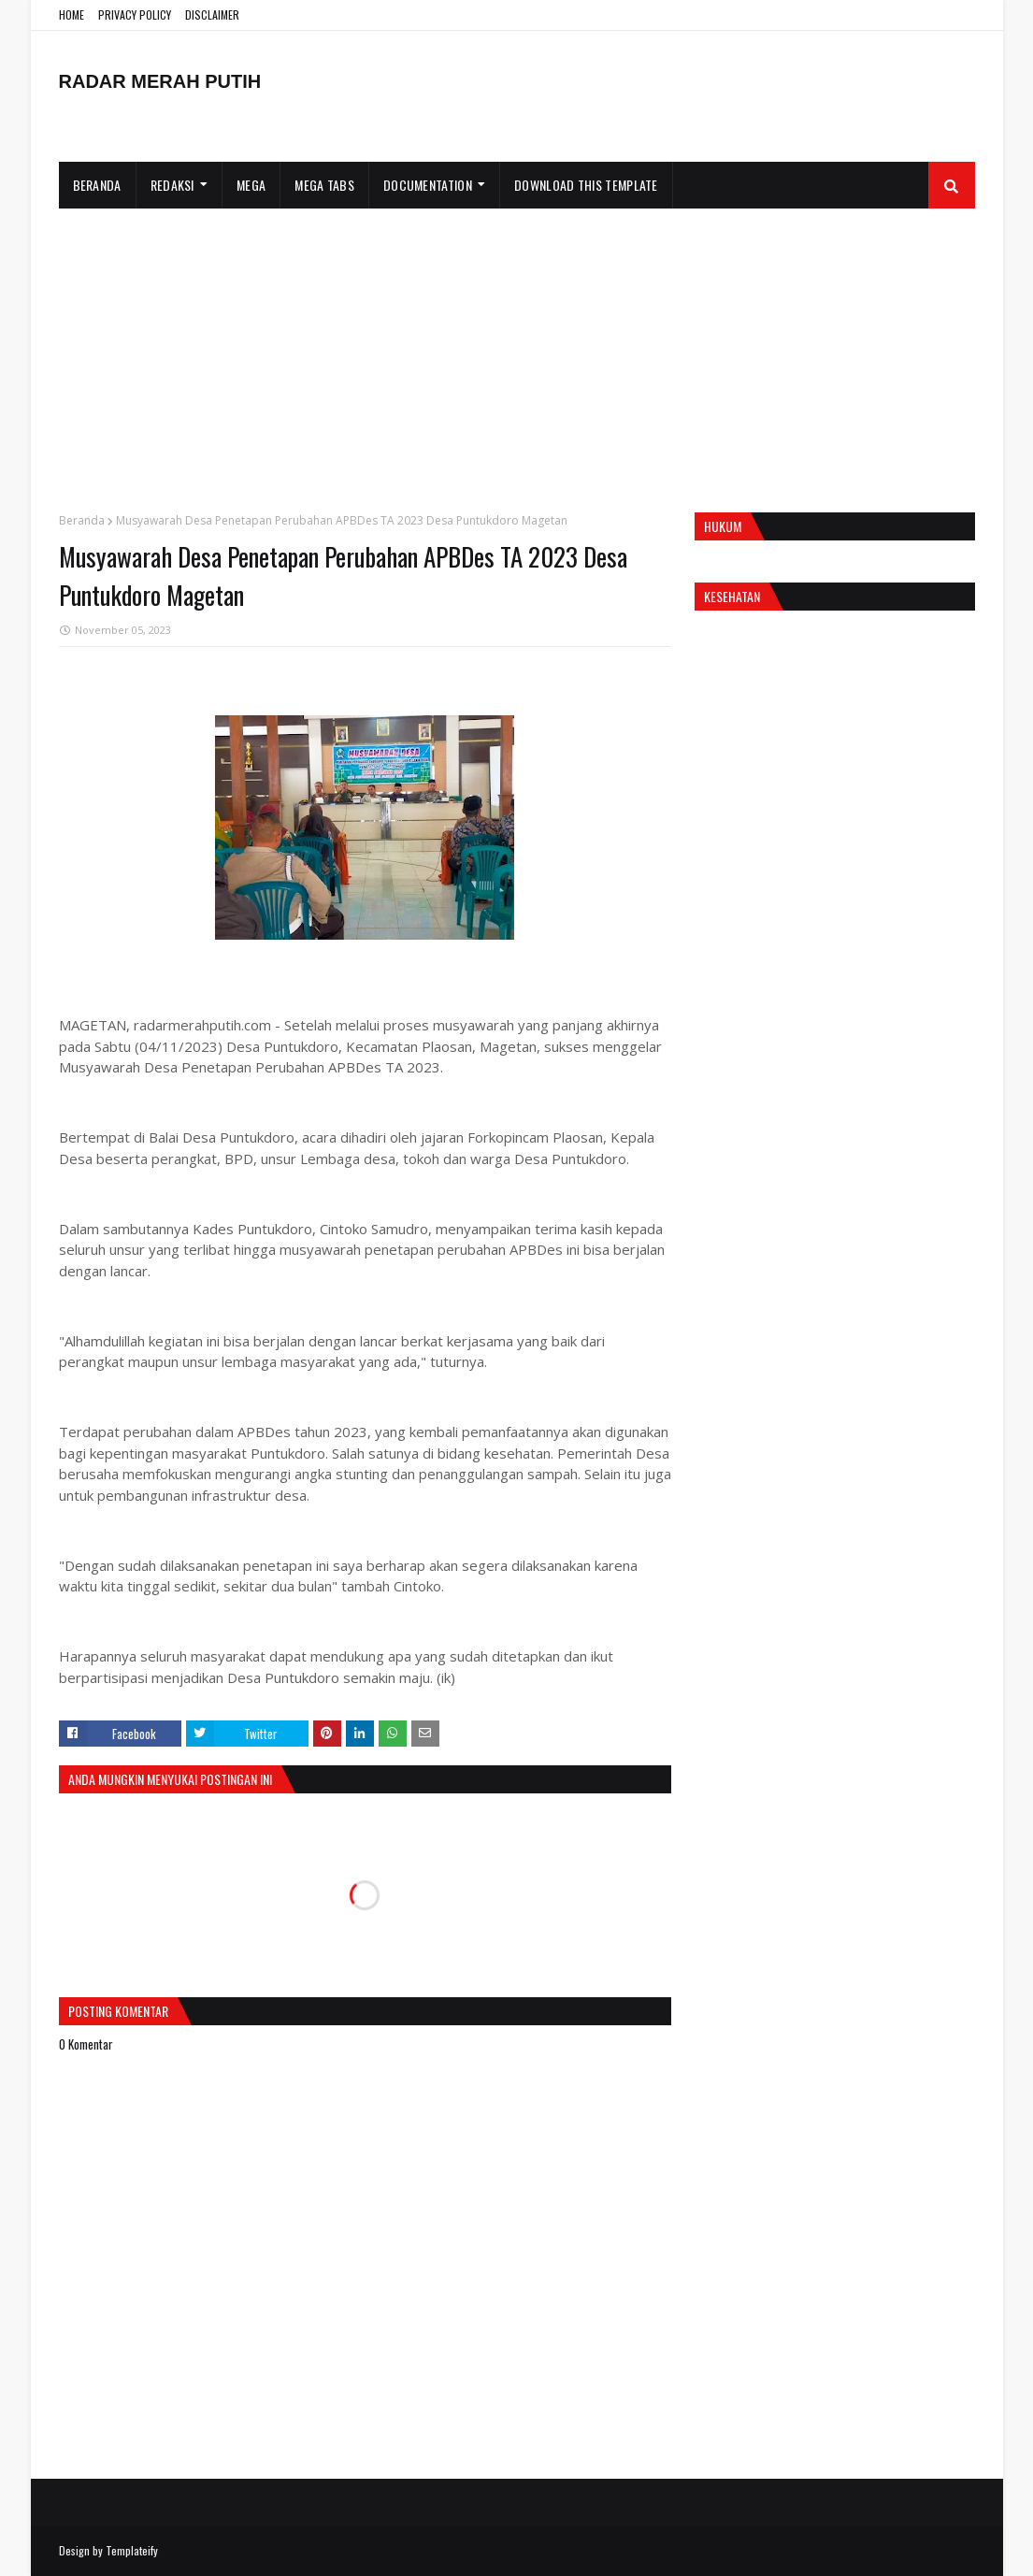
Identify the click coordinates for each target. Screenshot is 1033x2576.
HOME (71, 14)
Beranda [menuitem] (97, 184)
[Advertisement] (517, 349)
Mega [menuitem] (251, 184)
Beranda (82, 520)
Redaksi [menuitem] (172, 184)
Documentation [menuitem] (427, 184)
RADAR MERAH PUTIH (160, 81)
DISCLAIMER (212, 14)
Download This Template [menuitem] (586, 184)
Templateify (132, 2550)
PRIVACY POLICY (134, 14)
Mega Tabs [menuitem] (324, 184)
